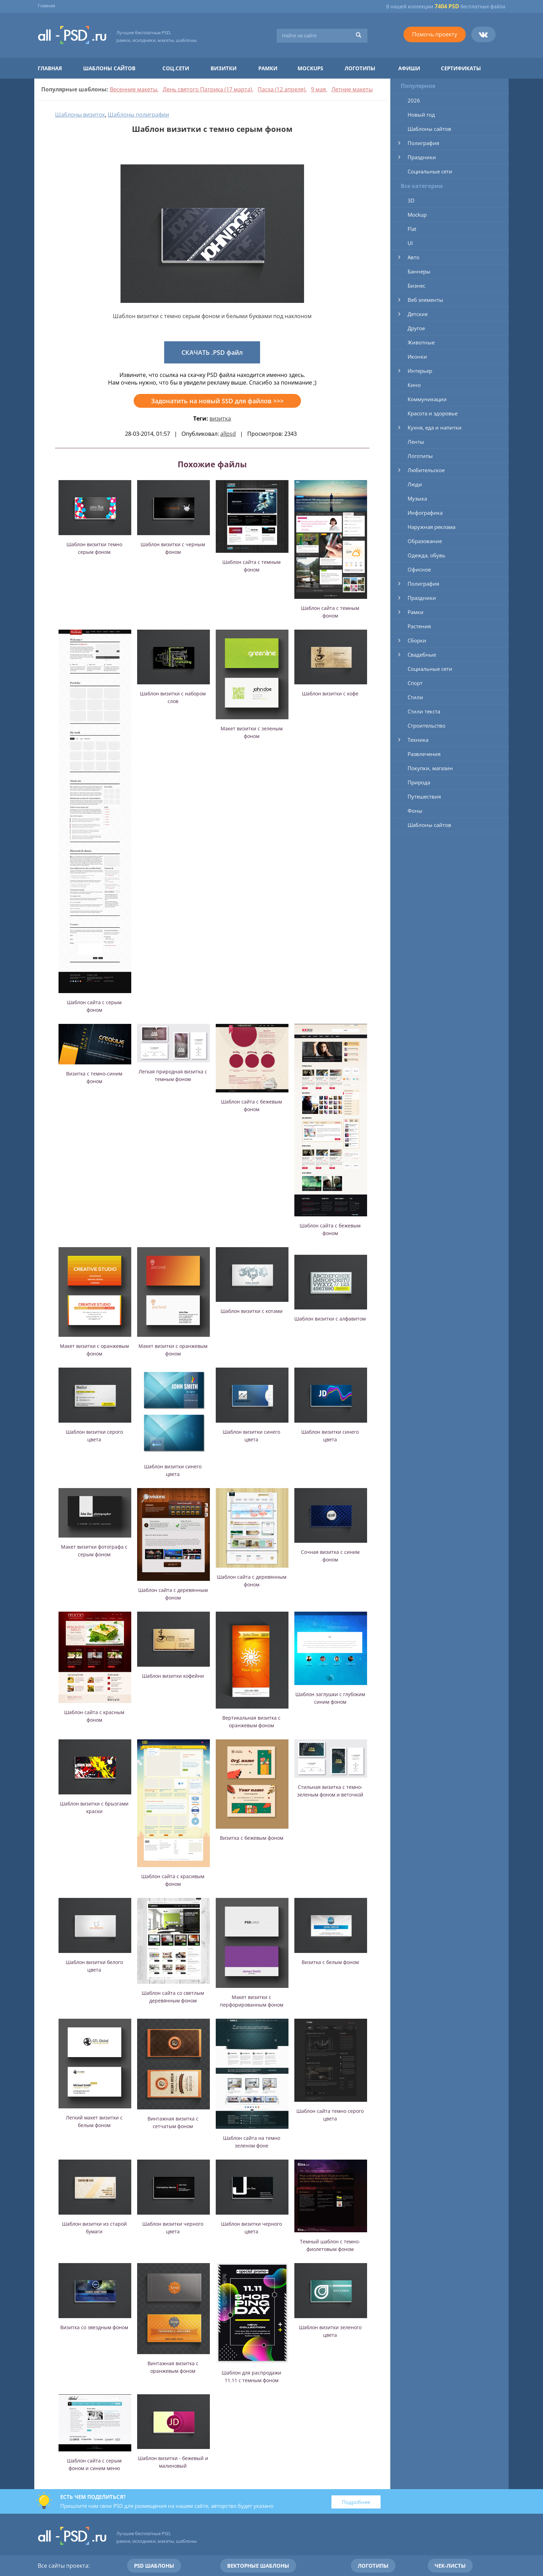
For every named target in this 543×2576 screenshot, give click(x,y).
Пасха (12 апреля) (281, 89)
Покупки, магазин (430, 768)
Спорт (415, 682)
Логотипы (360, 68)
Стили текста (424, 711)
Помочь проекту (434, 34)
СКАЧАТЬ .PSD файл (212, 352)
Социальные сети (430, 171)
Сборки (417, 640)
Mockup (417, 214)
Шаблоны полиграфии (138, 114)
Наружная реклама (431, 526)
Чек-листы (450, 2565)
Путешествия (424, 796)
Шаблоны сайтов (109, 68)
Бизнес (416, 285)
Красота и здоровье (432, 413)
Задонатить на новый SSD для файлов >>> (217, 401)
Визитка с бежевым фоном (251, 1838)
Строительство (426, 725)
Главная (46, 5)
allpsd (228, 434)
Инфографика (425, 512)
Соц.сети (175, 68)
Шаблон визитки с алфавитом (330, 1318)
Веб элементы (425, 299)
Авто (413, 257)
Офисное (419, 569)
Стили (415, 697)
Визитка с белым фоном (330, 1962)
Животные (421, 342)
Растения (419, 626)
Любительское (426, 470)
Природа (419, 782)
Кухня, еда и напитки (435, 427)
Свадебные (422, 654)
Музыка (417, 498)
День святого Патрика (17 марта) (207, 89)
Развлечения (424, 753)
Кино (414, 384)
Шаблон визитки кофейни (173, 1676)
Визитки (224, 68)
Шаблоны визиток (80, 114)
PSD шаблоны (154, 2565)
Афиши (409, 68)
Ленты (416, 441)
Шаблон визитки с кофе (330, 693)
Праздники (422, 157)
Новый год (421, 114)
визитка (220, 418)
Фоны (415, 810)
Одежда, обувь (426, 555)
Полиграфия (423, 142)
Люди (415, 484)
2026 (414, 100)
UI (410, 243)
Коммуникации (427, 399)
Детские (418, 313)
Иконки (417, 356)
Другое (416, 328)
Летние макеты (352, 89)
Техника (418, 739)
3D (411, 200)
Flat (412, 228)
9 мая (318, 89)
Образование (425, 541)
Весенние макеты (133, 89)
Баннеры (419, 271)
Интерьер (420, 370)
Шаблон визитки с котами (252, 1311)
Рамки (267, 68)
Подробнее (356, 2501)
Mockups (310, 68)
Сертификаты (461, 68)
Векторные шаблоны (258, 2565)
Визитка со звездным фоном (94, 2327)
